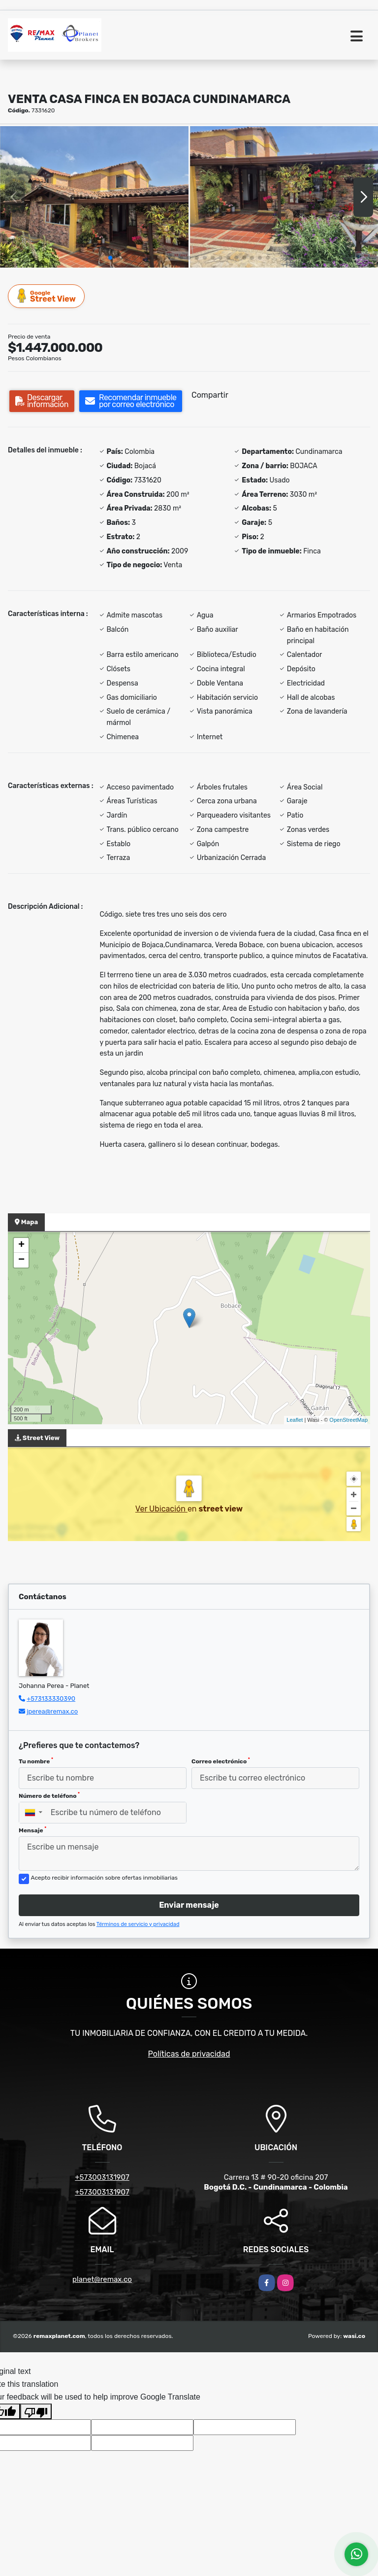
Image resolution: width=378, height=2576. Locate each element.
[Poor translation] (36, 2411)
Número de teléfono (49, 1795)
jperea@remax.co (52, 1711)
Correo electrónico (220, 1761)
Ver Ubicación (161, 1508)
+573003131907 (102, 2177)
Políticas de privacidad (189, 2054)
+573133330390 (51, 1698)
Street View (46, 296)
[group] (94, 197)
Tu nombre (36, 1761)
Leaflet (294, 1420)
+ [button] (21, 1245)
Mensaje (32, 1830)
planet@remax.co (102, 2279)
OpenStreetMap (348, 1420)
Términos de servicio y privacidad (138, 1924)
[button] (110, 258)
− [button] (21, 1260)
